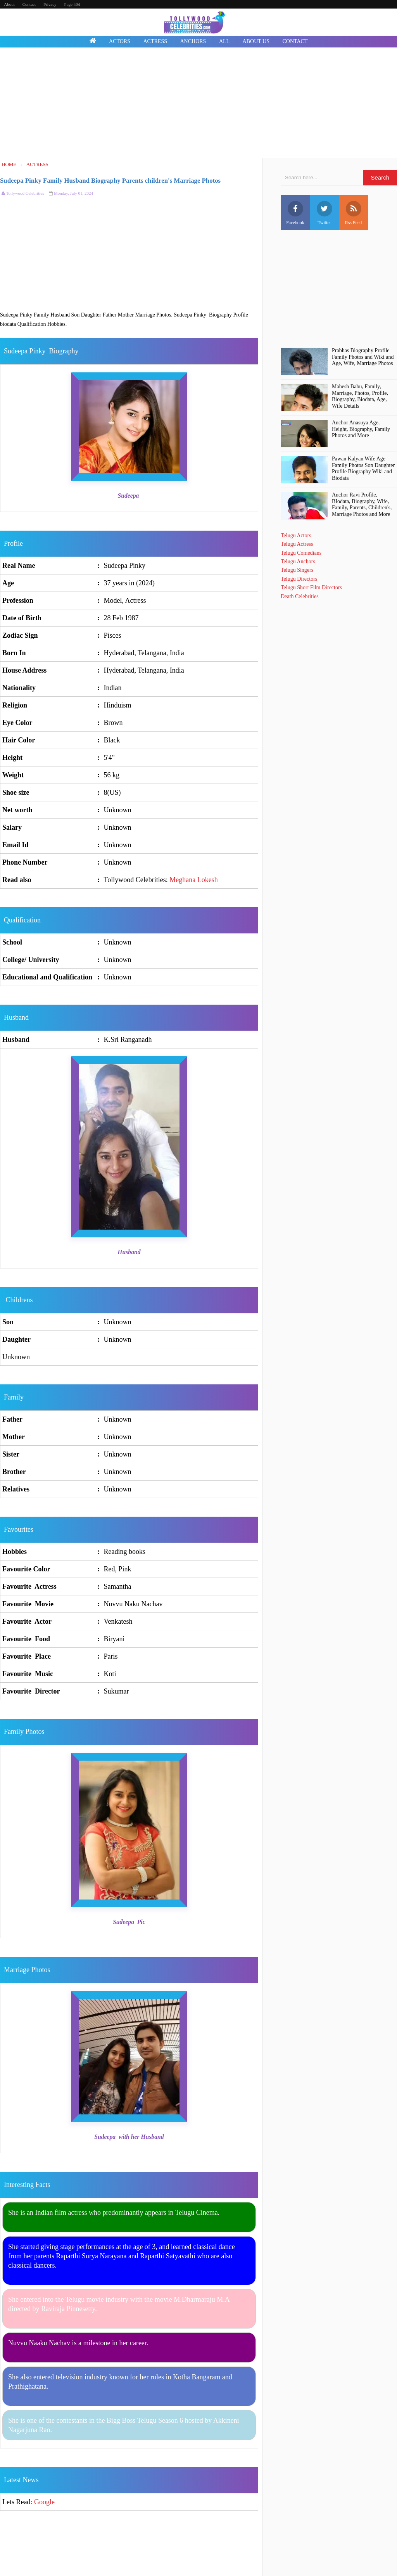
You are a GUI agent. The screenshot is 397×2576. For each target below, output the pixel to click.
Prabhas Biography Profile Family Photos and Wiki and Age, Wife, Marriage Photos (363, 357)
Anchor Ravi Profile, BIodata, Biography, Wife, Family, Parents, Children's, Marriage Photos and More (362, 504)
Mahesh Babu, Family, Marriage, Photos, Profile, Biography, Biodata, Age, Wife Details (360, 396)
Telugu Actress (297, 544)
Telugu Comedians (301, 553)
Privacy (50, 4)
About (9, 4)
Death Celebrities (300, 596)
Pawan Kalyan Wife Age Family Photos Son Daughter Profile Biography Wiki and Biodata (363, 468)
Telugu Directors (299, 579)
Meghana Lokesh (193, 880)
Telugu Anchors (298, 561)
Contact (29, 4)
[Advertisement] (198, 104)
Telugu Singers (297, 570)
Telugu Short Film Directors (311, 587)
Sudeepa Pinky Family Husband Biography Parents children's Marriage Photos (110, 180)
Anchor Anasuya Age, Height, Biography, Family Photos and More (361, 429)
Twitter (324, 213)
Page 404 (72, 4)
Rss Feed (353, 213)
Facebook (295, 213)
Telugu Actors (296, 535)
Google (44, 2502)
